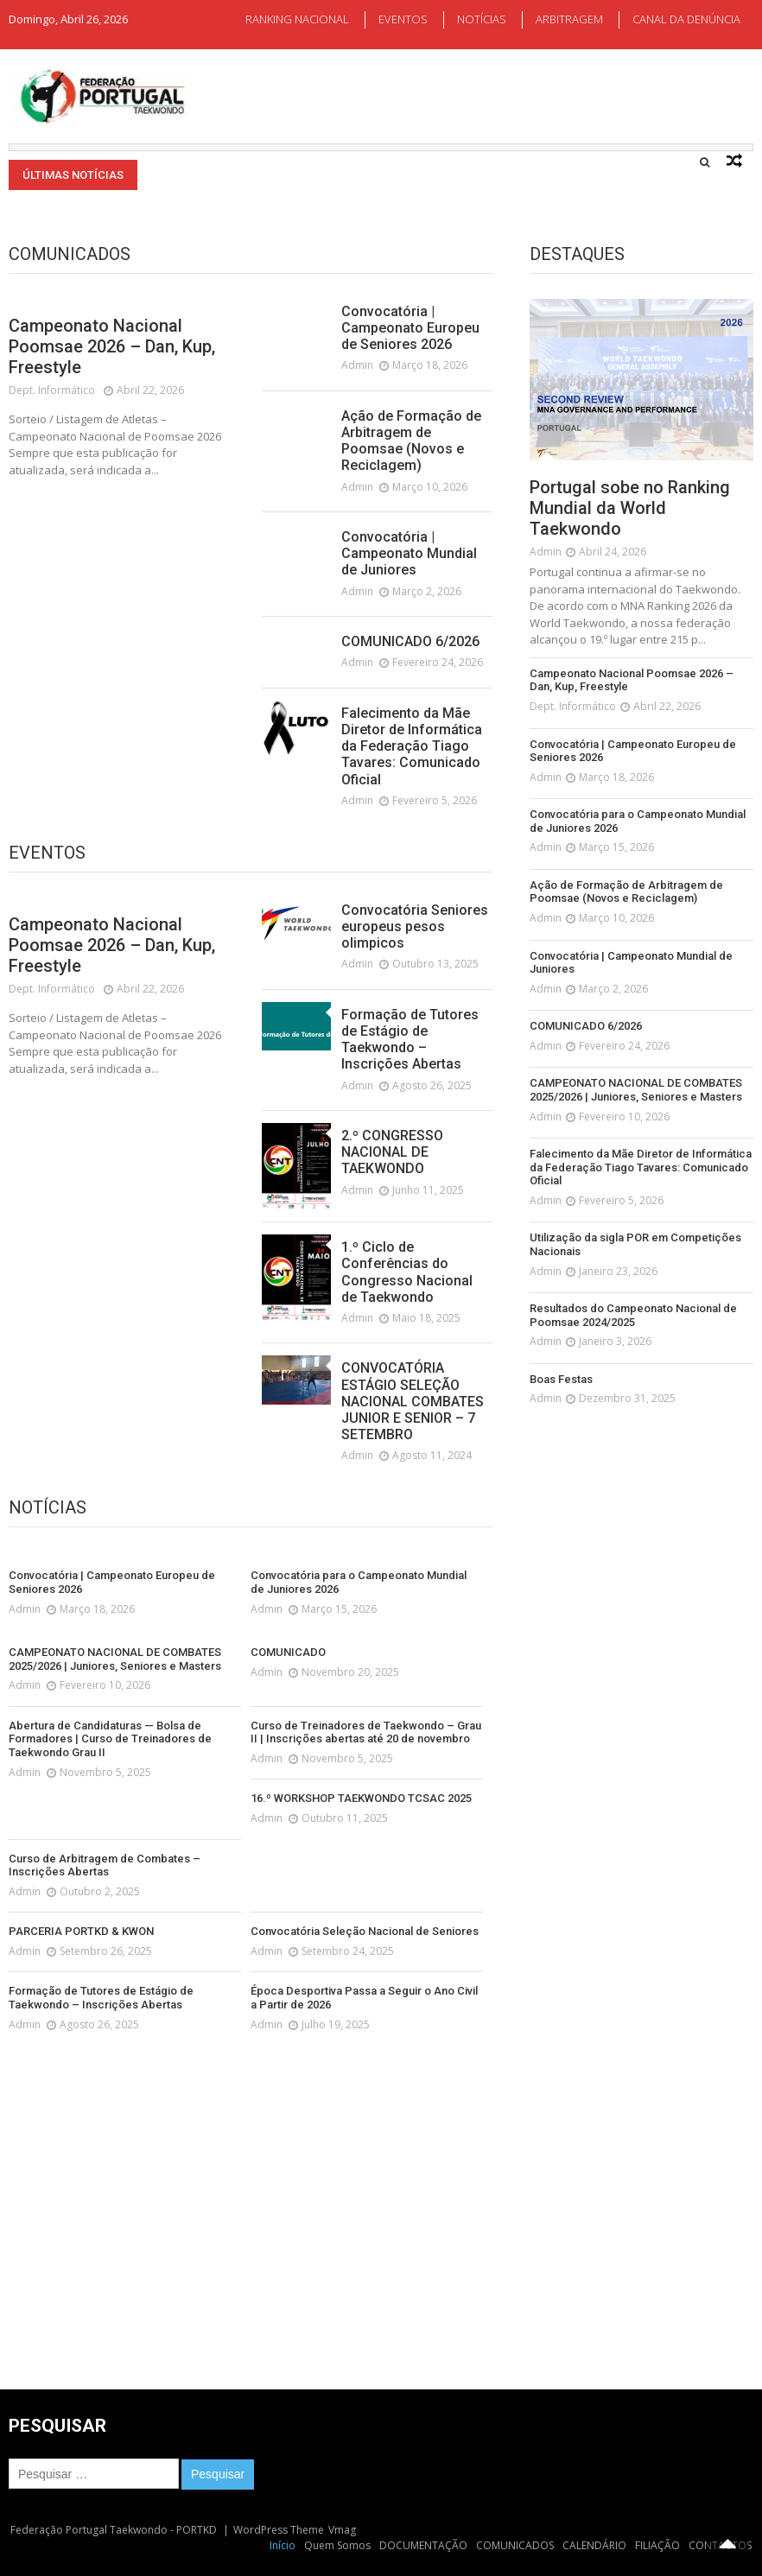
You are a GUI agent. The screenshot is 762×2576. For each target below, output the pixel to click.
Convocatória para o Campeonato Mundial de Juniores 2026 (359, 1582)
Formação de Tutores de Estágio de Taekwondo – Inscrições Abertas (410, 1039)
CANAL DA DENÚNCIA (686, 19)
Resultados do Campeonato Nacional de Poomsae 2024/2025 (633, 1315)
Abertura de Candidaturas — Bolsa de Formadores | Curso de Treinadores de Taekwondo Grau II (110, 1739)
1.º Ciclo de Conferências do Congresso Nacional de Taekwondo (407, 1272)
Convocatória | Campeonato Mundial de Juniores (409, 553)
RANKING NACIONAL (297, 19)
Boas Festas (561, 1379)
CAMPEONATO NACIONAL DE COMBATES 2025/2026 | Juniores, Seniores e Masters (115, 1659)
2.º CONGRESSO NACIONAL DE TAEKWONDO (392, 1152)
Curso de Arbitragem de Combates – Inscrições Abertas (104, 1865)
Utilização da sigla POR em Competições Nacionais (635, 1244)
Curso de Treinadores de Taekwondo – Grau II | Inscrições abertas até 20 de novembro (366, 1732)
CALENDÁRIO (594, 2545)
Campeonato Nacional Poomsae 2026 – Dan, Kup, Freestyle (112, 346)
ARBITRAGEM (569, 19)
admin (357, 365)
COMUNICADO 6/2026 (410, 641)
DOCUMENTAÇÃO (423, 2545)
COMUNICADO (288, 1652)
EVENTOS (403, 19)
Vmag (342, 2529)
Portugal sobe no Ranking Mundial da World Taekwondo (630, 508)
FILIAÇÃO (657, 2545)
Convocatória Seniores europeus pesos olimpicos (414, 926)
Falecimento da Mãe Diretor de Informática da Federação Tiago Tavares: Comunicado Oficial (411, 746)
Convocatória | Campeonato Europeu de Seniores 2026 (410, 327)
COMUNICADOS (515, 2545)
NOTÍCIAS (481, 19)
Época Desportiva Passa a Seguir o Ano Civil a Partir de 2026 (364, 1997)
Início (282, 2545)
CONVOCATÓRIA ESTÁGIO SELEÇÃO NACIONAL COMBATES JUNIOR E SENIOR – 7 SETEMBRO (412, 1401)
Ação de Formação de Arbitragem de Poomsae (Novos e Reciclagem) (411, 441)
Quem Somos (337, 2545)
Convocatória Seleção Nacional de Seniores (365, 1931)
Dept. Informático (52, 390)
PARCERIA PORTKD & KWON (81, 1931)
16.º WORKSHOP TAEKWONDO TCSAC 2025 (361, 1798)
